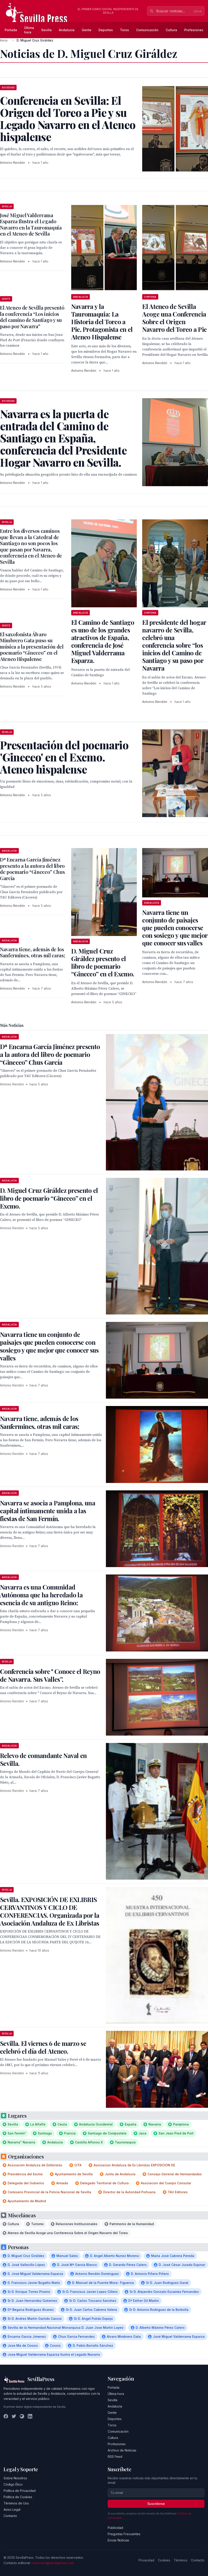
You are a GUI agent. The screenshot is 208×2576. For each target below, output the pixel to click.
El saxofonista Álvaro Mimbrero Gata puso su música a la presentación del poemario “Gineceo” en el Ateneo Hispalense (32, 646)
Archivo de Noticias (122, 2450)
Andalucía (67, 30)
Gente (86, 30)
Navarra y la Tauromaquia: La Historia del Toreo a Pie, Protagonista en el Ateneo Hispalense (102, 321)
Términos (180, 2560)
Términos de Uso (16, 2503)
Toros (124, 30)
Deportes (106, 30)
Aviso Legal (12, 2509)
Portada (11, 30)
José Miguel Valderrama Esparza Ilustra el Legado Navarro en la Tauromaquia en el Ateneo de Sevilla (31, 224)
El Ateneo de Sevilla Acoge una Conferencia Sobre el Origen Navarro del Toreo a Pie (174, 317)
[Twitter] (14, 2416)
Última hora (29, 30)
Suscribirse (156, 2504)
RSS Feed (115, 2456)
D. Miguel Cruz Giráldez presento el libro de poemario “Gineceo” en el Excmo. (102, 962)
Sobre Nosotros (15, 2478)
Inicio (4, 40)
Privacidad (146, 2560)
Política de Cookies (18, 2497)
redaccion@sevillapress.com (52, 2563)
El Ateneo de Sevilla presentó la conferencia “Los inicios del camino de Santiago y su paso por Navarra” (32, 317)
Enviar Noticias (118, 2540)
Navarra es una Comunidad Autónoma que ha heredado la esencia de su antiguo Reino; (41, 1595)
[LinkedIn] (30, 2416)
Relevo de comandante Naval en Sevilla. (43, 1759)
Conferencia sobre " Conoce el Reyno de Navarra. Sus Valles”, (50, 1675)
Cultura (171, 30)
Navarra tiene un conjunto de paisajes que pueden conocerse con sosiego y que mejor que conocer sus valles (174, 927)
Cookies (164, 2560)
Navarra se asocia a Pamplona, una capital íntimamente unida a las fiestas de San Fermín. (47, 1511)
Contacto (10, 2516)
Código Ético (13, 2484)
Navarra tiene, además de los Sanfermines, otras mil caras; (32, 952)
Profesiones (193, 30)
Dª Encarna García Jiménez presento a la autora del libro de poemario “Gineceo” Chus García (32, 868)
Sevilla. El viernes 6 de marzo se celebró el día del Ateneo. (43, 2047)
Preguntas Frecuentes (124, 2534)
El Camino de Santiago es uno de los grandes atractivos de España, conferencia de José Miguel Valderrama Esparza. (102, 641)
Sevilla (46, 30)
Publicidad (115, 2528)
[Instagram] (22, 2416)
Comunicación (147, 30)
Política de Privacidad (20, 2491)
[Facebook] (6, 2416)
